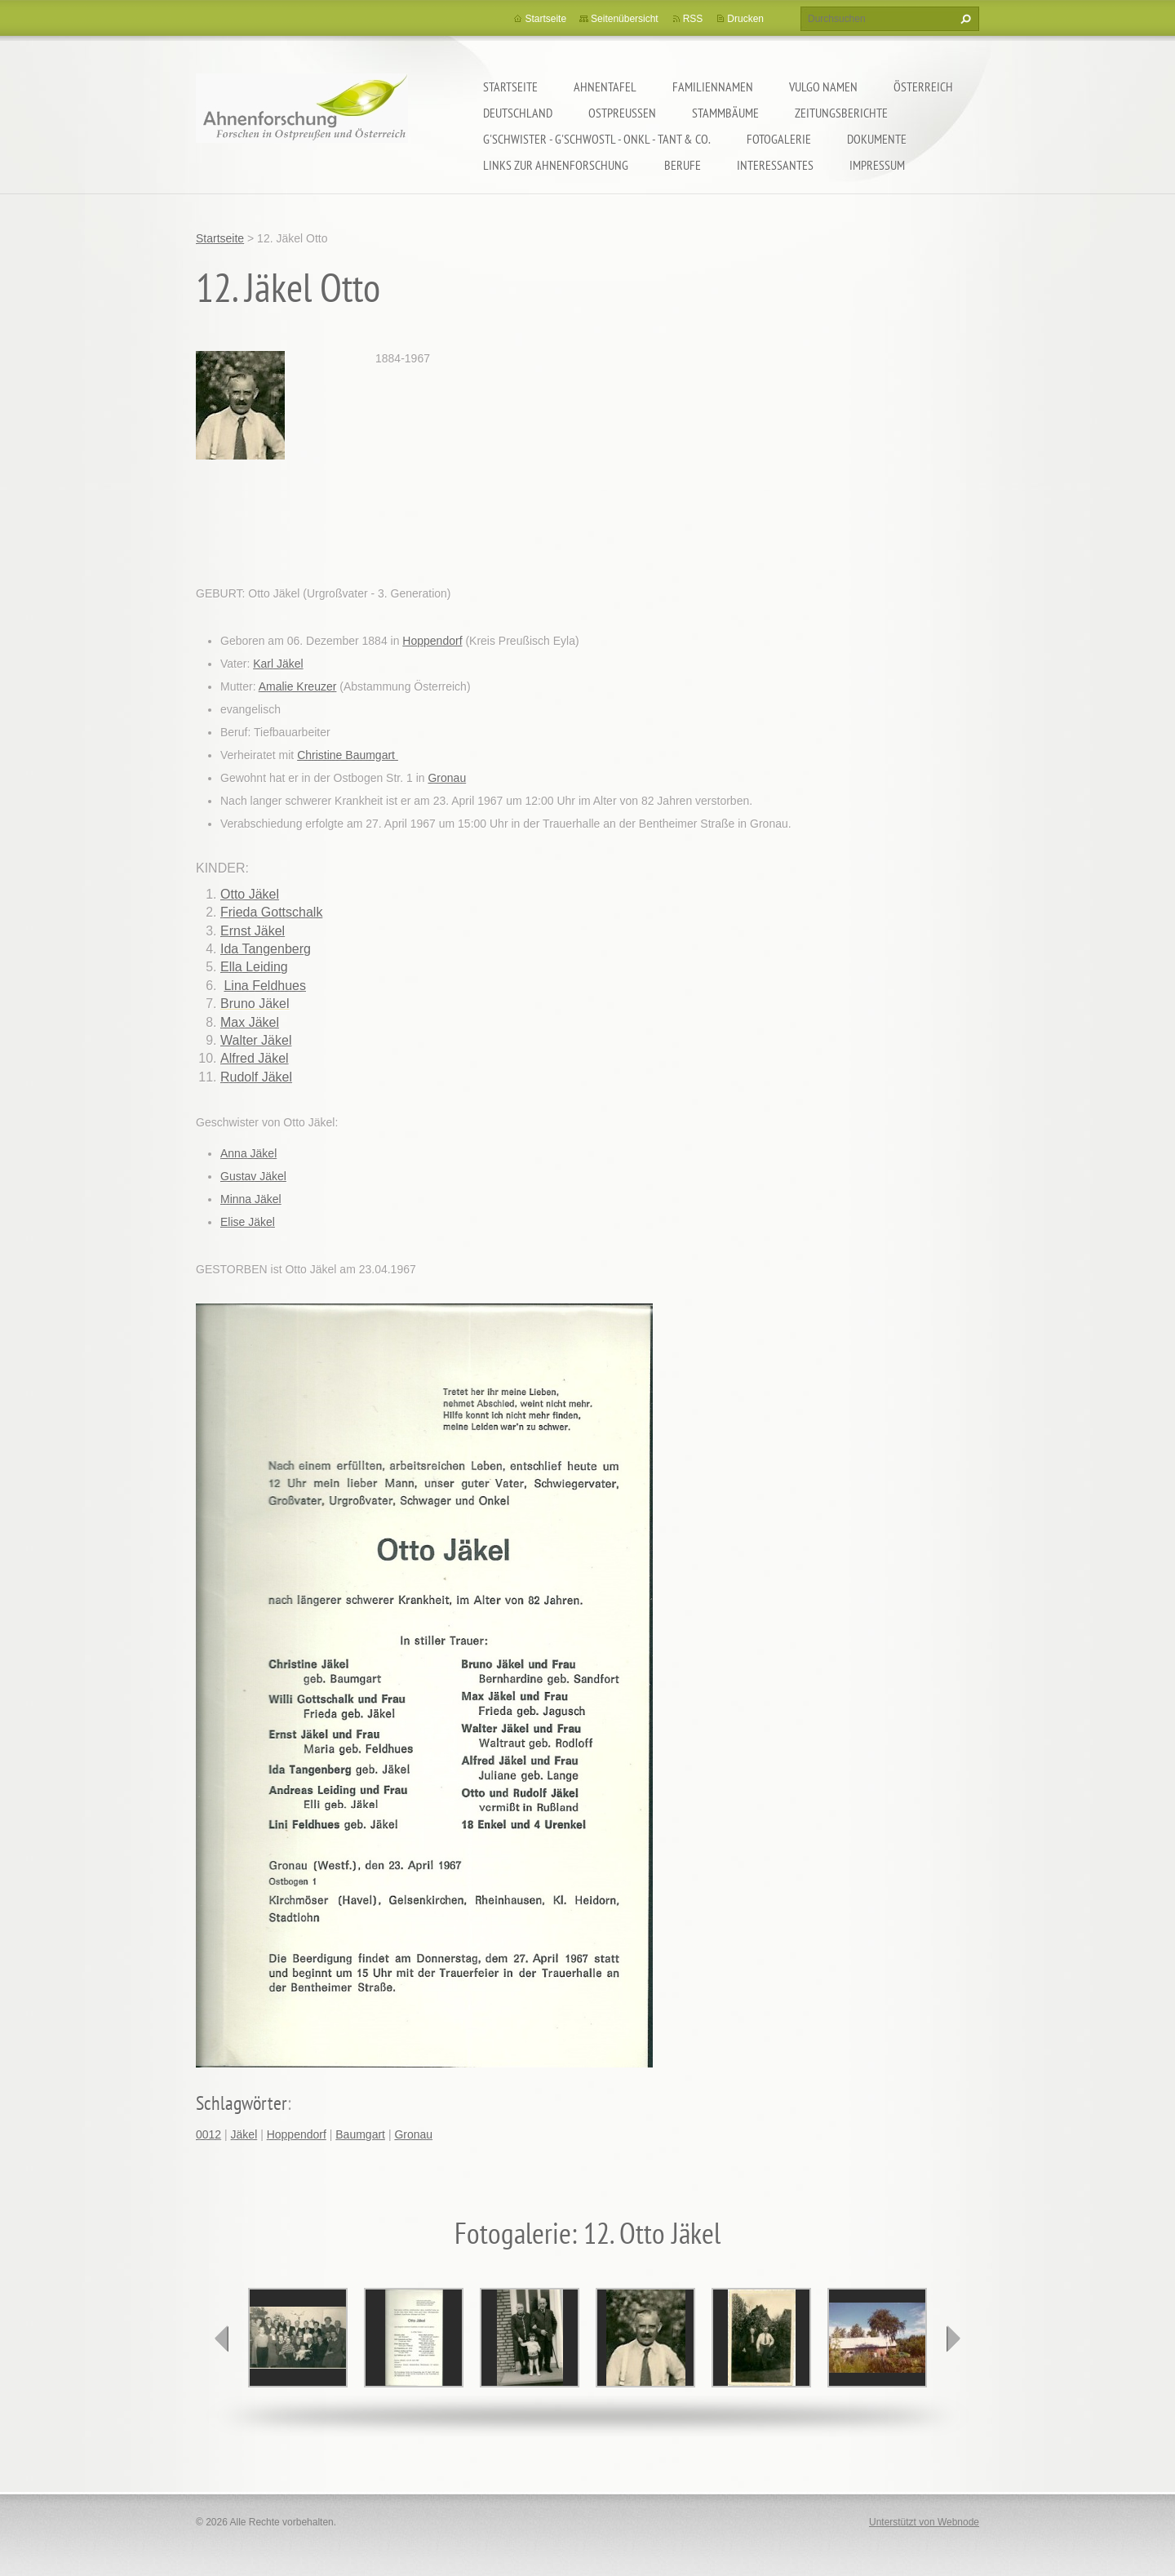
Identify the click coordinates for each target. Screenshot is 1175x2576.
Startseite (510, 86)
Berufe (682, 165)
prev (222, 2338)
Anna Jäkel (248, 1153)
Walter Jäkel (255, 1040)
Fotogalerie (779, 139)
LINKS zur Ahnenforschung (555, 165)
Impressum (877, 165)
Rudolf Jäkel (256, 1077)
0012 (208, 2134)
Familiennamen (712, 86)
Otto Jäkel (249, 894)
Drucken (745, 18)
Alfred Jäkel (254, 1058)
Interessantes (775, 165)
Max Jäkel (249, 1022)
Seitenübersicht (624, 18)
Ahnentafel (605, 86)
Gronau (447, 777)
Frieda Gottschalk (271, 912)
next (953, 2338)
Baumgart (360, 2134)
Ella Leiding (254, 967)
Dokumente (877, 139)
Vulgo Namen (823, 86)
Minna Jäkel (251, 1199)
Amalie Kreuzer (298, 686)
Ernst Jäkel (252, 931)
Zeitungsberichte (841, 112)
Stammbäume (725, 112)
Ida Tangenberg (265, 949)
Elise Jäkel (247, 1221)
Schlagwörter (241, 2103)
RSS (693, 18)
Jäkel (244, 2134)
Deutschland (517, 112)
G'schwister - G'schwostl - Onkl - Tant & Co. (597, 139)
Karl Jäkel (278, 663)
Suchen (963, 19)
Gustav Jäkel (253, 1176)
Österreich (923, 86)
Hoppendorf (432, 640)
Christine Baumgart (347, 755)
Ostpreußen (622, 112)
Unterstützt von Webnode (924, 2522)
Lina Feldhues (265, 986)
